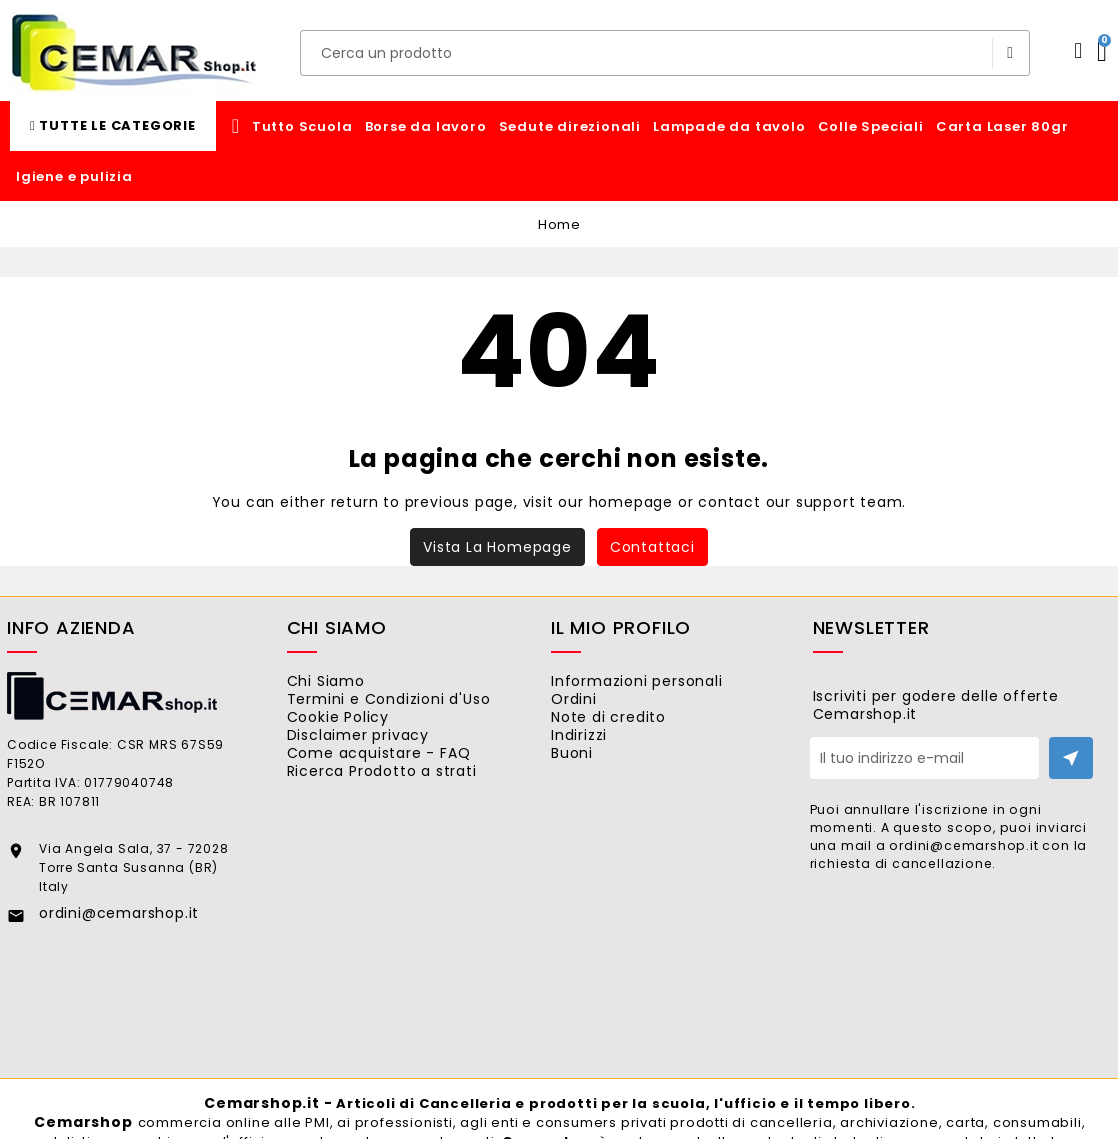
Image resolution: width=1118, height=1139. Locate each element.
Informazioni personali (663, 681)
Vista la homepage (497, 547)
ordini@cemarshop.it (119, 913)
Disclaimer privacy (383, 762)
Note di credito (635, 735)
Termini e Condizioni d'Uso (414, 708)
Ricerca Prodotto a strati (407, 817)
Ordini (600, 708)
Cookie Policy (363, 735)
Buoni (598, 790)
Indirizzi (605, 762)
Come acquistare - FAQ (404, 790)
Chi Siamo (351, 681)
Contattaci (652, 547)
